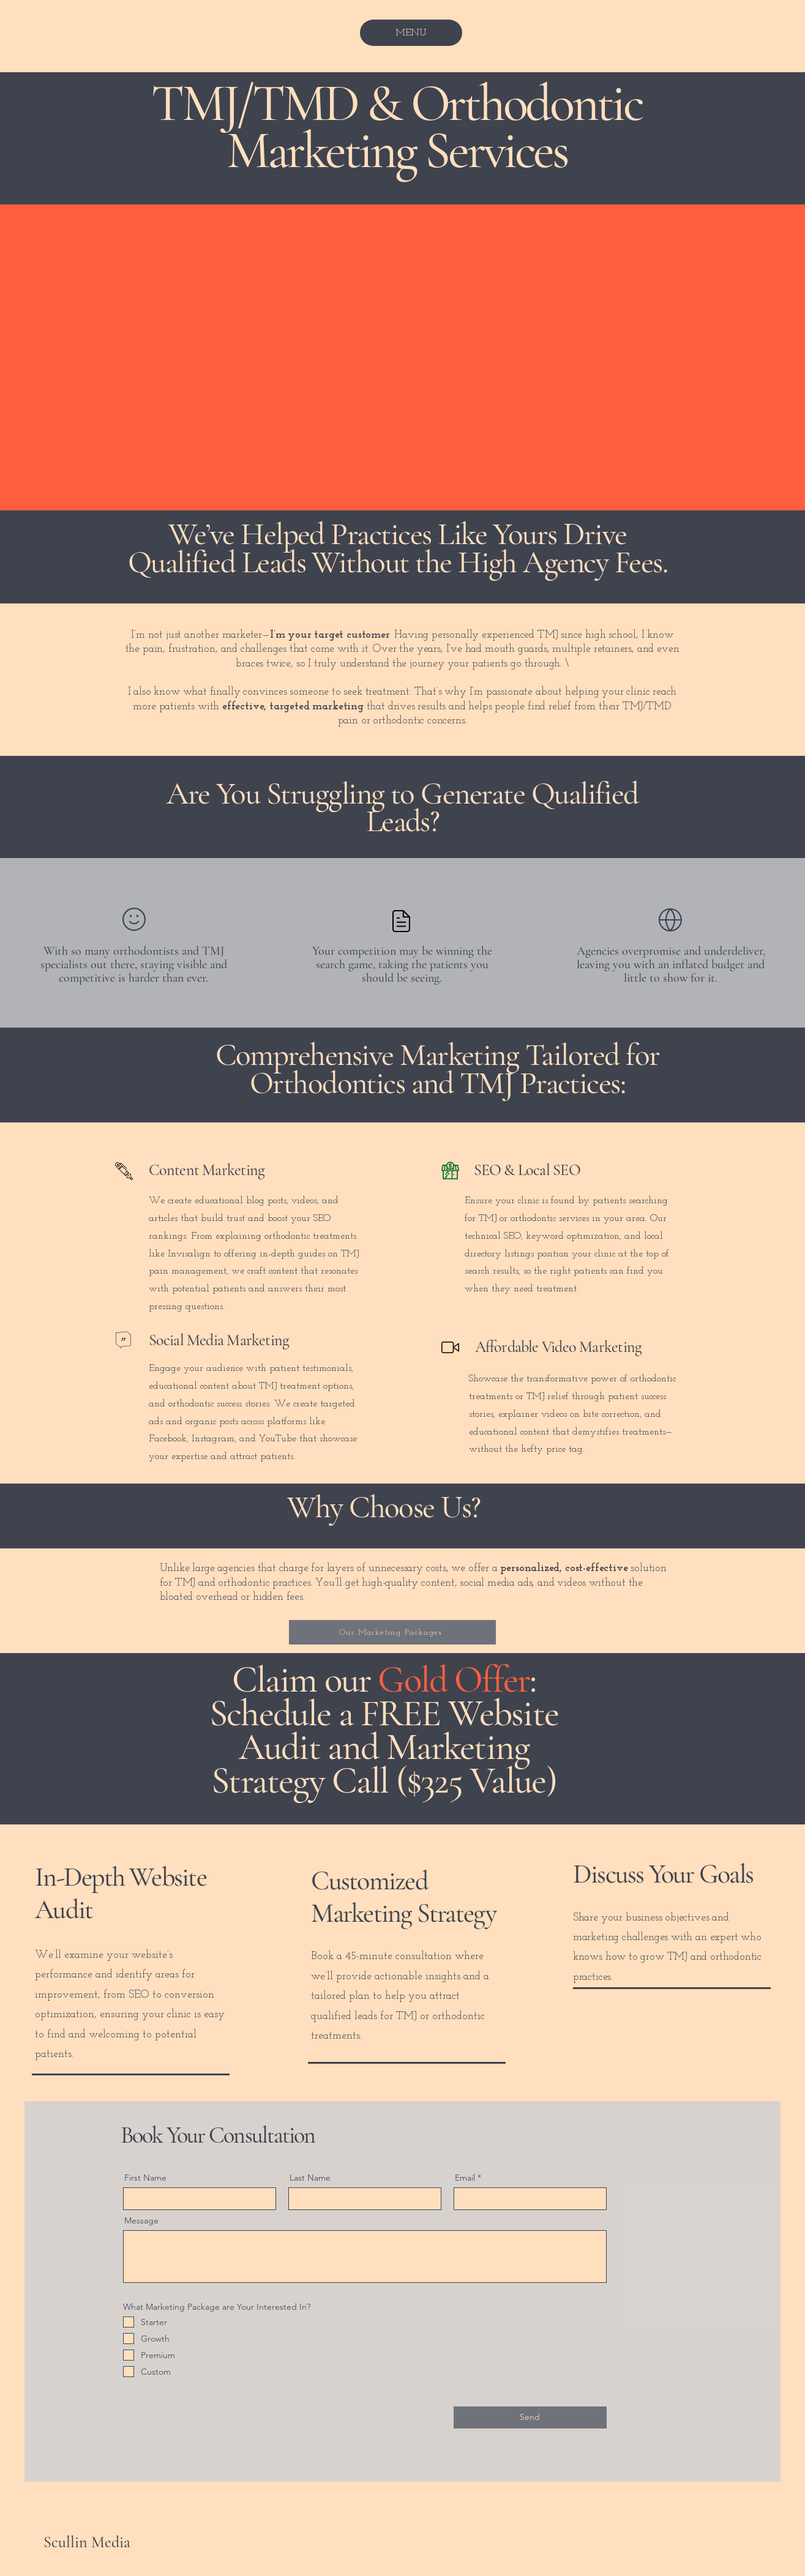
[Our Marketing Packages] (392, 1632)
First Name (145, 2177)
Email (465, 2177)
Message (141, 2220)
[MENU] (411, 33)
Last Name (310, 2177)
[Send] (530, 2417)
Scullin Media (86, 2542)
